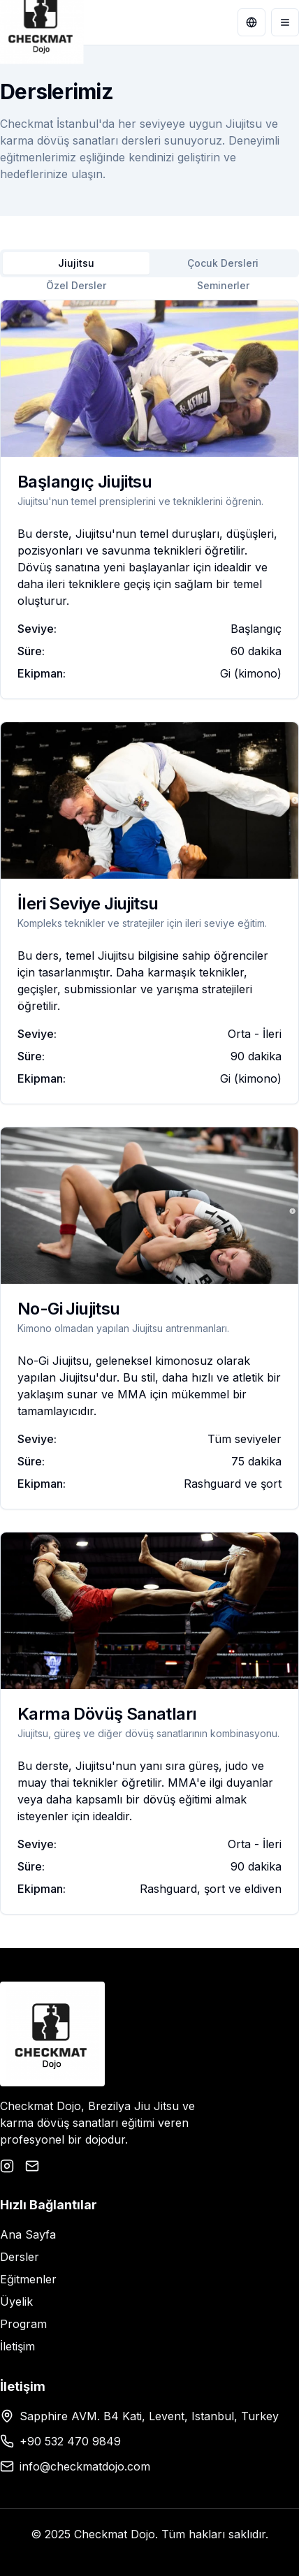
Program (23, 2324)
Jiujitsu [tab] (76, 263)
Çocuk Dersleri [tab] (222, 263)
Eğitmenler (28, 2279)
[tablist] (149, 263)
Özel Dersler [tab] (76, 285)
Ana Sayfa (28, 2234)
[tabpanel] (149, 1107)
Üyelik (16, 2301)
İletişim (17, 2346)
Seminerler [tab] (223, 285)
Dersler (19, 2257)
